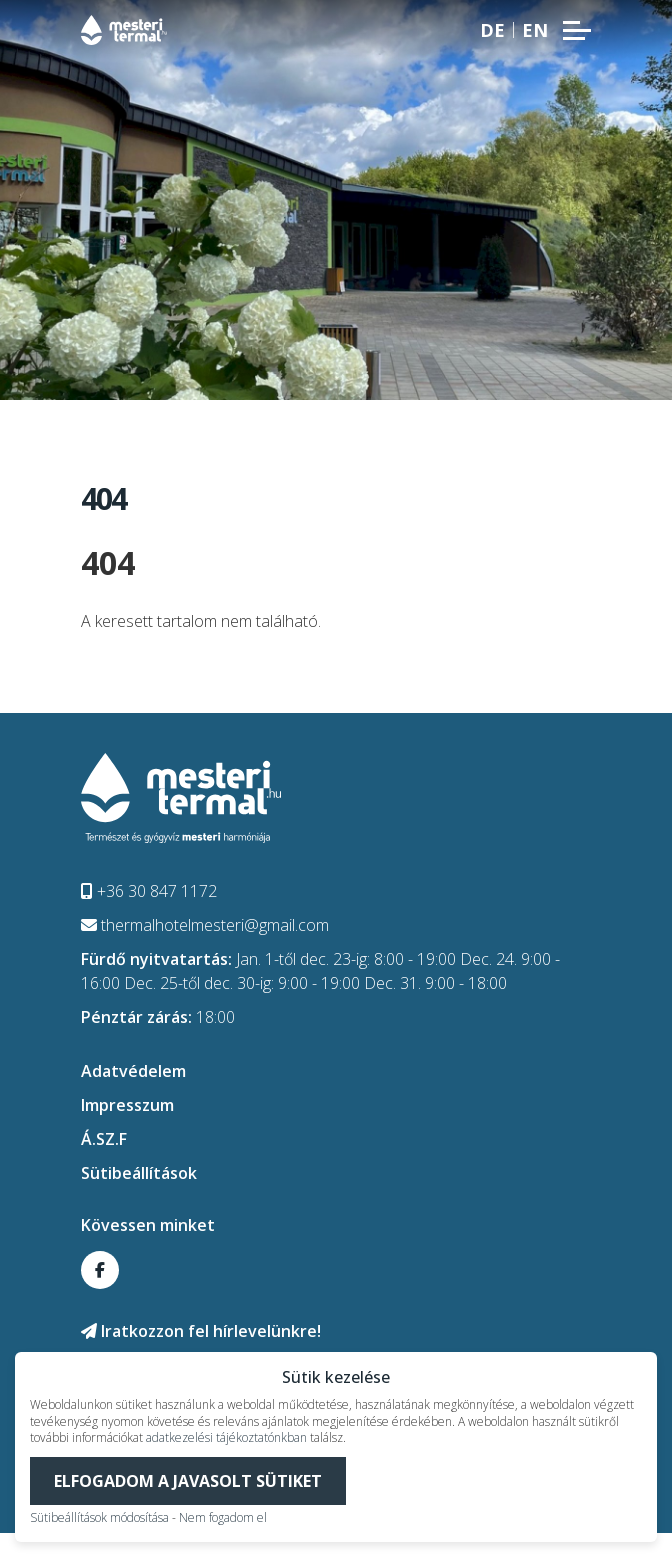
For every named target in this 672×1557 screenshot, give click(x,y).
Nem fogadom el (223, 1517)
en (535, 30)
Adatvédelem (133, 1071)
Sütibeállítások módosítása (99, 1517)
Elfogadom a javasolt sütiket (188, 1481)
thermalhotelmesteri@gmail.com (205, 925)
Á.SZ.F (104, 1139)
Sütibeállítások (139, 1173)
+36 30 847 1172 (149, 891)
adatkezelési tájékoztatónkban (226, 1437)
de (492, 30)
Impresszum (127, 1105)
